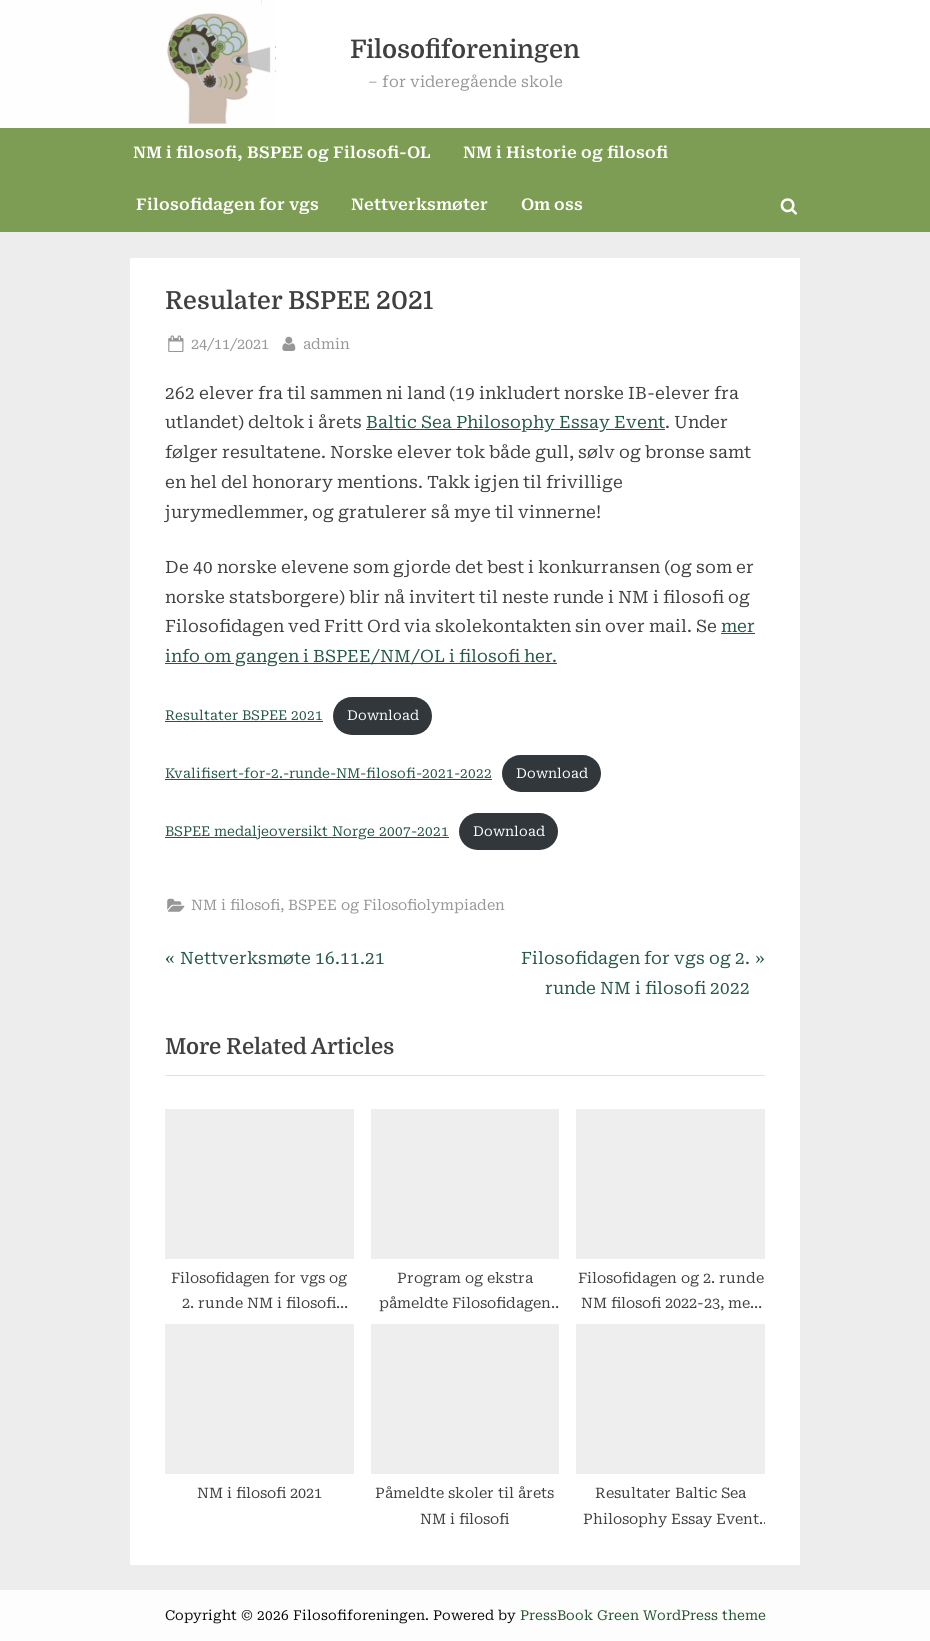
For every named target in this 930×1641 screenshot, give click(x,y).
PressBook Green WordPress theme (643, 1615)
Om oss (552, 204)
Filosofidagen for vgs (227, 204)
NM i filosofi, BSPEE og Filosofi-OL (282, 152)
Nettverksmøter (419, 204)
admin (326, 342)
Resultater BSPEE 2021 (244, 715)
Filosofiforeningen (465, 49)
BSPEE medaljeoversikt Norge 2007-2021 (307, 831)
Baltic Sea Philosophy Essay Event (515, 422)
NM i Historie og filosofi (565, 152)
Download (383, 715)
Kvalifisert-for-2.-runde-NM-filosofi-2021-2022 (328, 773)
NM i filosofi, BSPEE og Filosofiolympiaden (348, 905)
